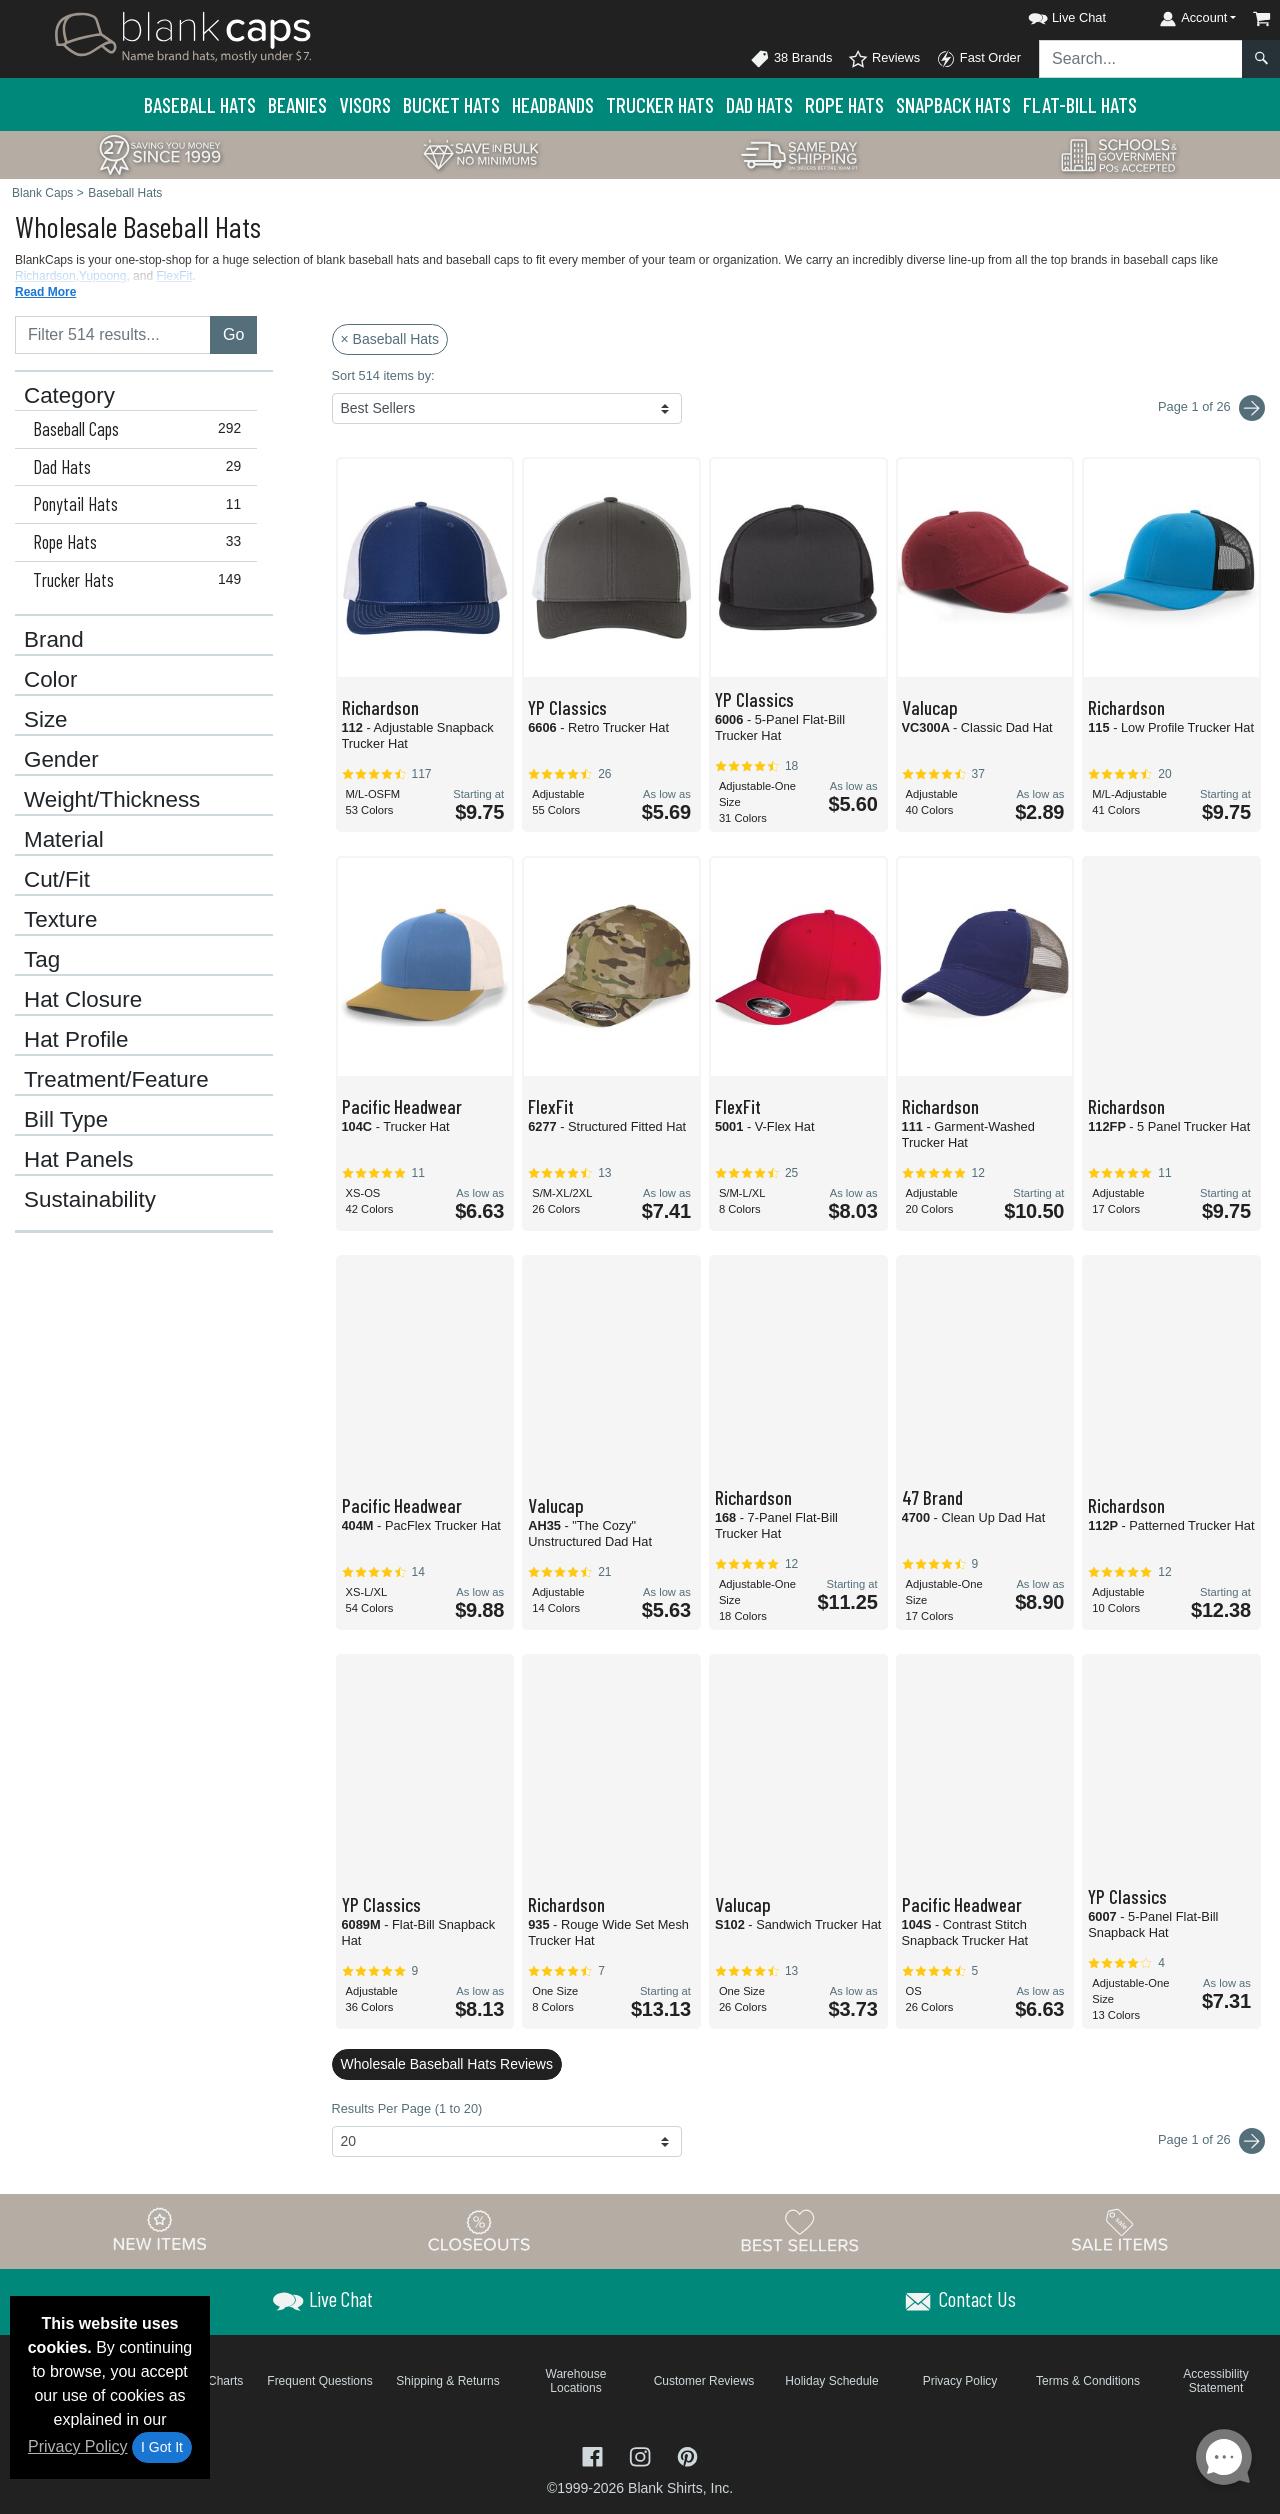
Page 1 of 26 (1211, 2141)
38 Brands (791, 59)
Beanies (297, 104)
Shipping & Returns (447, 2381)
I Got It (162, 2447)
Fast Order (978, 59)
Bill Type (66, 1120)
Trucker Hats (660, 104)
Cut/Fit (57, 880)
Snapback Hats (953, 104)
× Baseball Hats (390, 339)
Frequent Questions (319, 2381)
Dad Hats (759, 104)
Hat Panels (79, 1160)
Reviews (884, 59)
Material (64, 840)
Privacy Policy (78, 2446)
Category (69, 396)
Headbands (553, 104)
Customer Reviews (704, 2381)
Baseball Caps (141, 429)
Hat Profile (76, 1040)
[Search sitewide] (1141, 59)
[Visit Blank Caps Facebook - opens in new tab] (595, 2454)
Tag (42, 960)
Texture (60, 920)
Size (46, 720)
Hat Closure (83, 1000)
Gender (61, 760)
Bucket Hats (451, 104)
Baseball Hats (200, 104)
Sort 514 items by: (383, 375)
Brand (54, 640)
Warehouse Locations (576, 2381)
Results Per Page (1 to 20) (407, 2108)
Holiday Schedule (831, 2381)
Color (51, 680)
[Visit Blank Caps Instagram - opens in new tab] (642, 2454)
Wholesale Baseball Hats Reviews (447, 2064)
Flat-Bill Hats (1080, 104)
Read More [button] (45, 292)
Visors (365, 104)
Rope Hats (844, 104)
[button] (1049, 14)
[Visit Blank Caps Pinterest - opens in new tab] (687, 2454)
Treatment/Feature (116, 1080)
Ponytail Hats (141, 504)
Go (233, 334)
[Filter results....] (113, 335)
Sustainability (90, 1200)
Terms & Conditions (1088, 2381)
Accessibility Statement (1215, 2381)
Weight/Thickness (112, 800)
